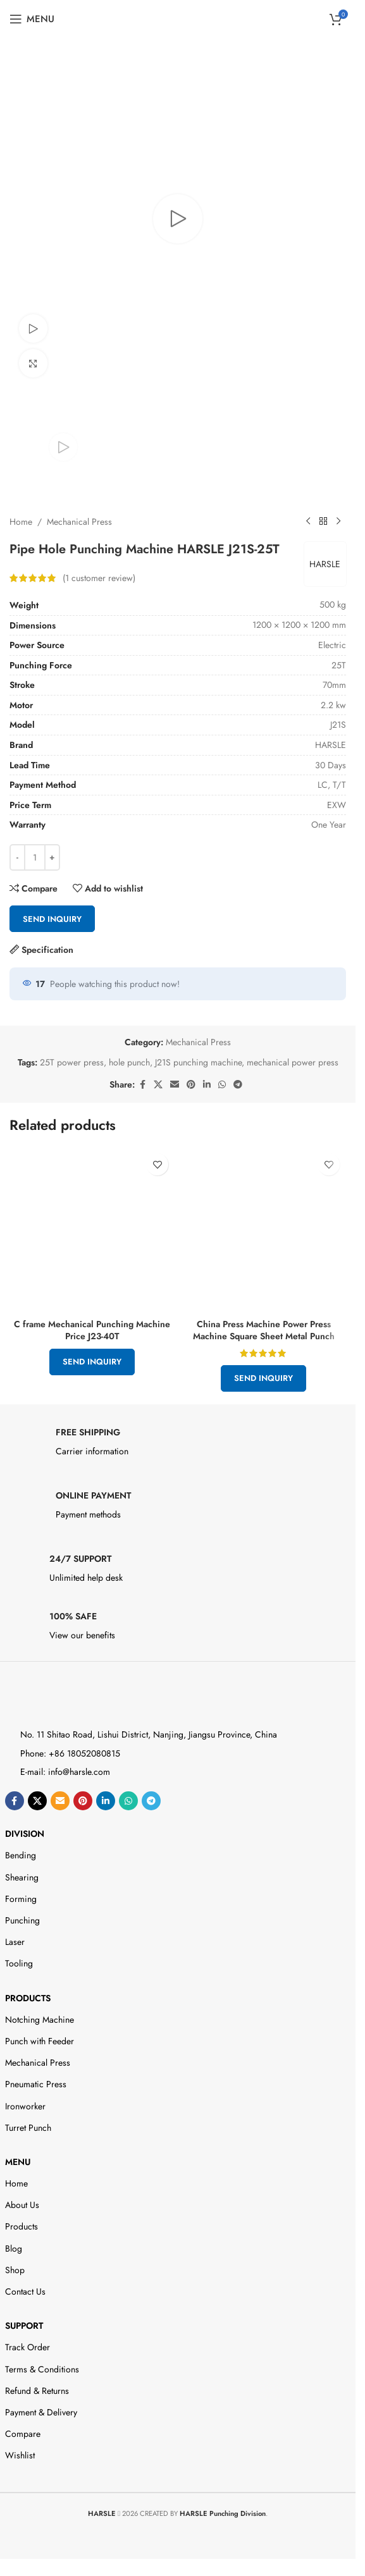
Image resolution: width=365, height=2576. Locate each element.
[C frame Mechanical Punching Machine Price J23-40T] (92, 1229)
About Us (22, 2205)
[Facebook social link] (142, 1084)
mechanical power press (292, 1062)
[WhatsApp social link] (222, 1084)
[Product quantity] (34, 857)
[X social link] (158, 1084)
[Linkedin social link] (206, 1084)
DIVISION (24, 1833)
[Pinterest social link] (191, 1084)
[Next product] (338, 521)
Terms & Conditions (42, 2369)
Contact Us (25, 2291)
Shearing (22, 1877)
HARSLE (324, 563)
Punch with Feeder (39, 2041)
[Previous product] (308, 521)
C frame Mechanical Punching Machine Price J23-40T (92, 1330)
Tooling (19, 1963)
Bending (20, 1855)
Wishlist (20, 2455)
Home (20, 521)
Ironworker (25, 2106)
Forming (21, 1898)
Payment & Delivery (41, 2412)
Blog (13, 2248)
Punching (22, 1920)
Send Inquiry (52, 918)
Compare (22, 2433)
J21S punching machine (198, 1062)
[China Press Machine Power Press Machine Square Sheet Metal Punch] (263, 1229)
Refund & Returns (37, 2390)
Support (24, 2325)
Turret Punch (28, 2127)
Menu (17, 2162)
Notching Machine (39, 2019)
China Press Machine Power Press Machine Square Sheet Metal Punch (264, 1330)
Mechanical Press (79, 521)
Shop (15, 2270)
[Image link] (60, 1699)
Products (28, 1998)
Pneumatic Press (35, 2084)
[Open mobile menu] (32, 19)
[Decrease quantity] (17, 857)
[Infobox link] (178, 1445)
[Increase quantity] (52, 857)
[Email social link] (174, 1084)
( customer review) (99, 577)
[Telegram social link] (238, 1084)
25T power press (72, 1062)
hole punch (129, 1062)
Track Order (27, 2347)
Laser (15, 1941)
